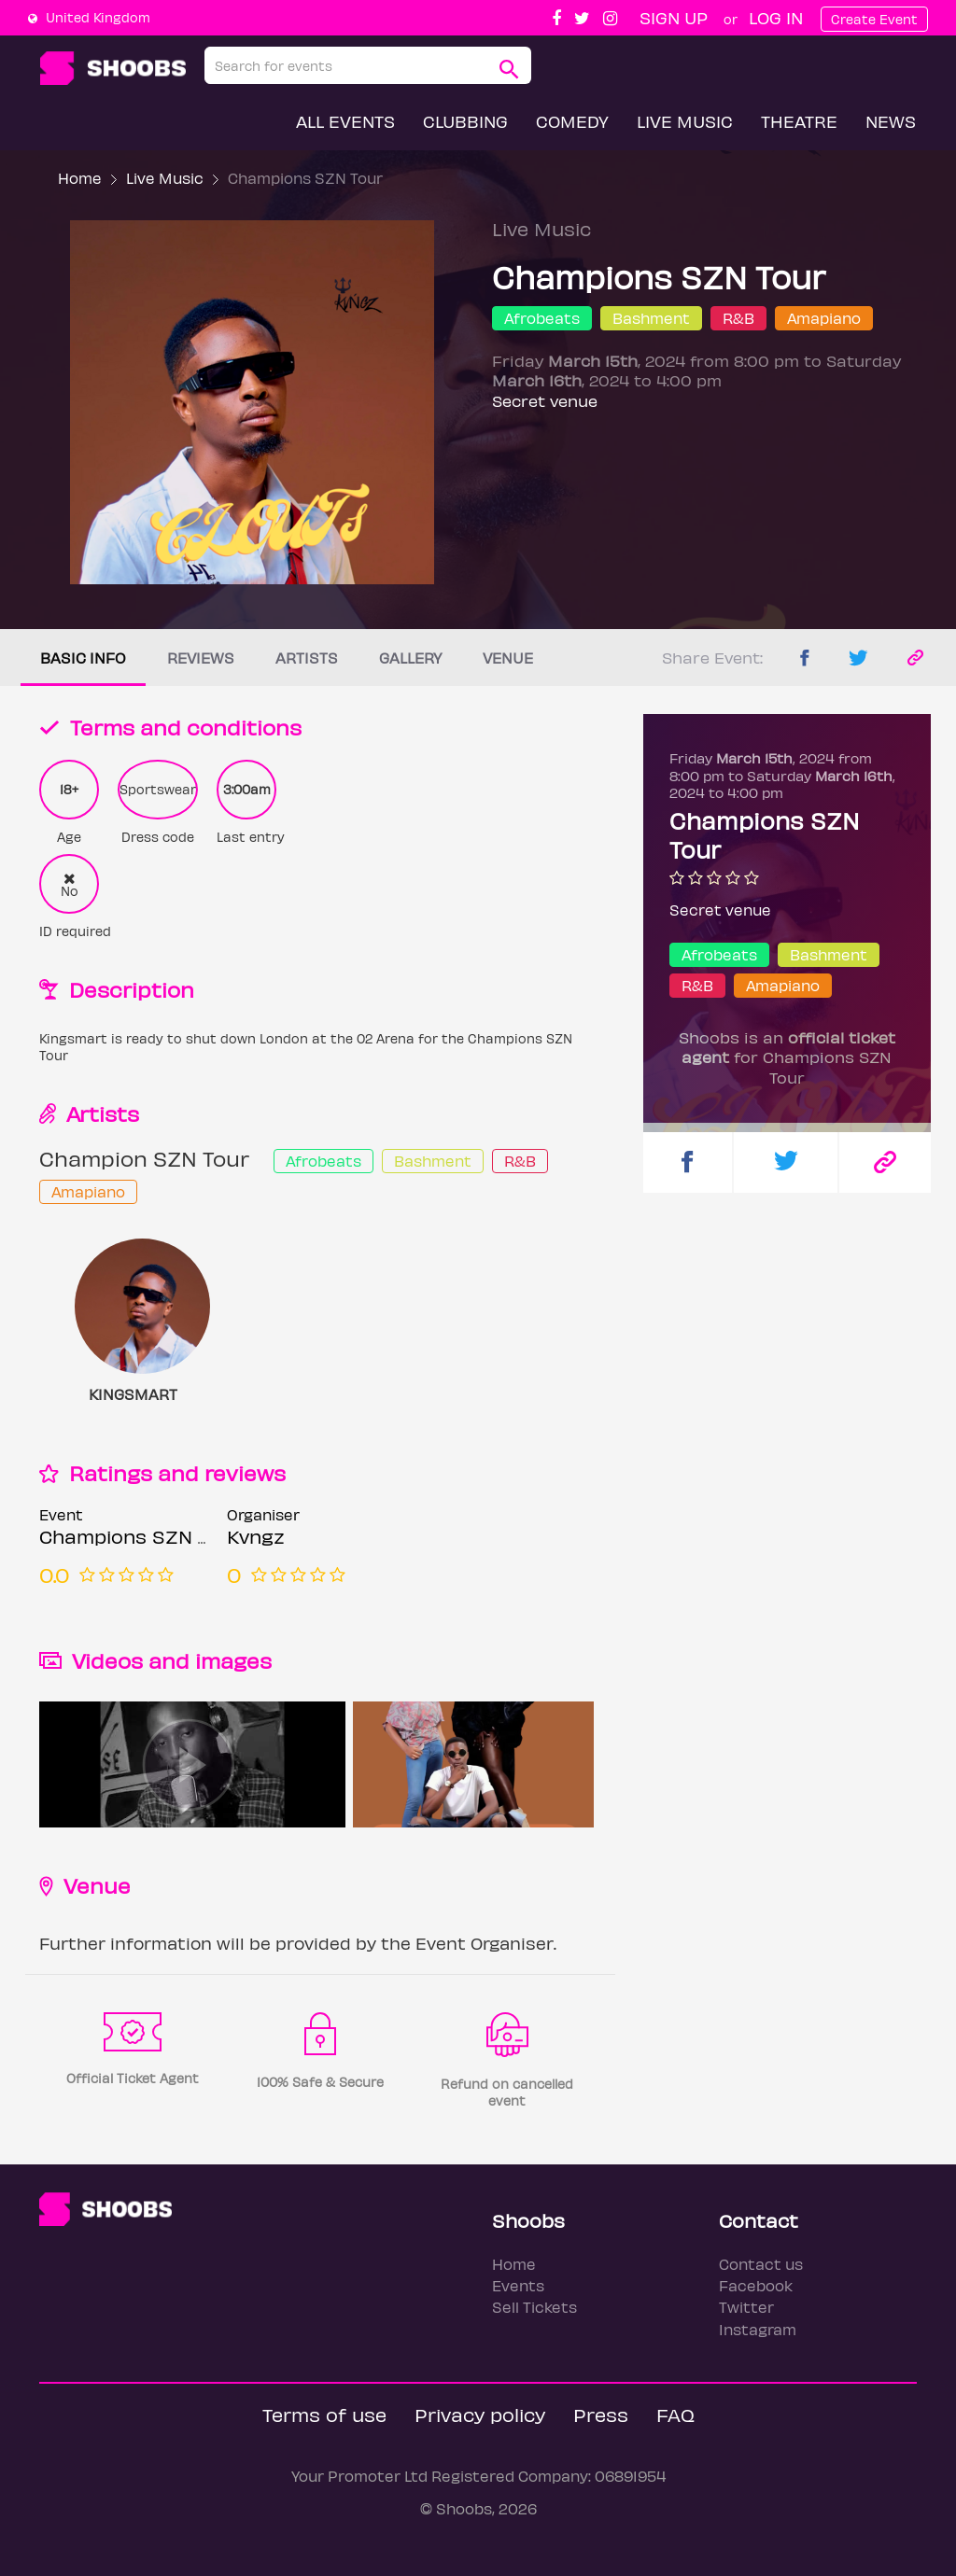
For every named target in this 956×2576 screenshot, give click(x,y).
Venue (508, 657)
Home (80, 178)
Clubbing (465, 121)
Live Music (685, 121)
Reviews (200, 657)
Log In (776, 17)
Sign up (674, 17)
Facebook (756, 2285)
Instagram (757, 2329)
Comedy (572, 121)
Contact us (761, 2264)
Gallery (410, 657)
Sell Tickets (534, 2307)
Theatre (799, 121)
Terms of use (324, 2414)
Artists (306, 657)
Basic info (83, 657)
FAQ (675, 2414)
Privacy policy (480, 2414)
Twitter (746, 2307)
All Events (345, 121)
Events (518, 2285)
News (890, 121)
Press (600, 2414)
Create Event (874, 19)
